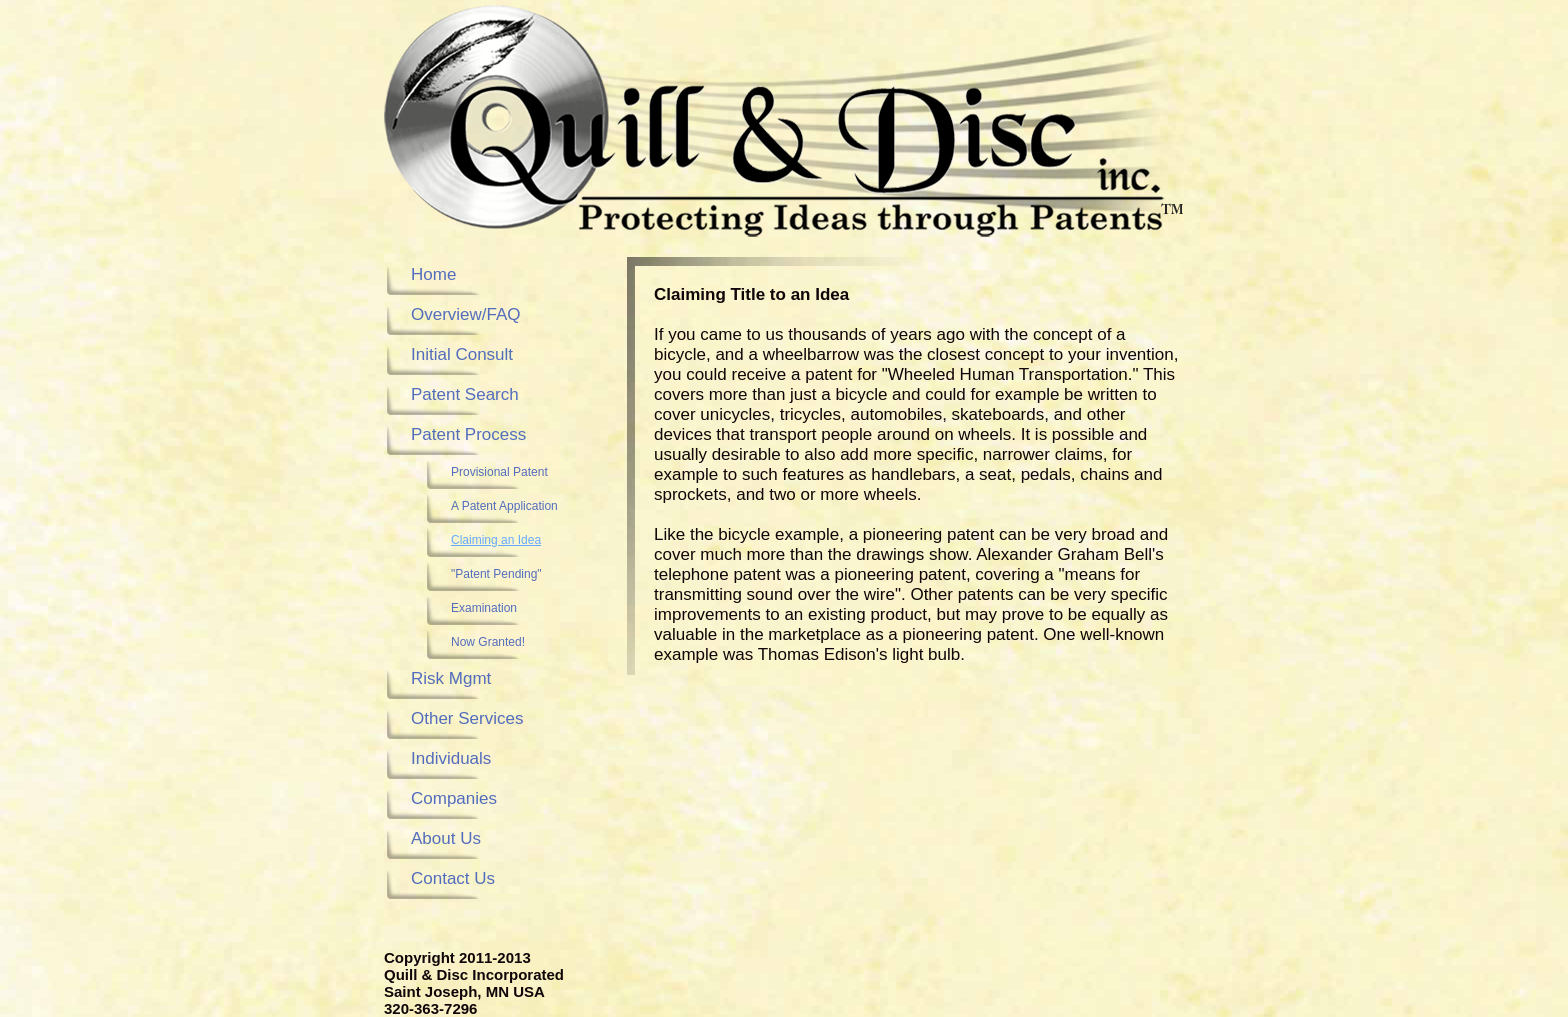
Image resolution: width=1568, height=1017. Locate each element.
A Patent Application (504, 506)
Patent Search (465, 394)
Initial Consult (462, 354)
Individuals (451, 758)
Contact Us (453, 878)
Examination (484, 608)
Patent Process (468, 434)
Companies (454, 798)
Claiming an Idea (496, 540)
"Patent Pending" (496, 574)
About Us (446, 838)
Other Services (467, 718)
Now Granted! (488, 642)
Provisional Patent (499, 472)
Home (433, 274)
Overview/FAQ (466, 314)
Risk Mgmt (451, 678)
